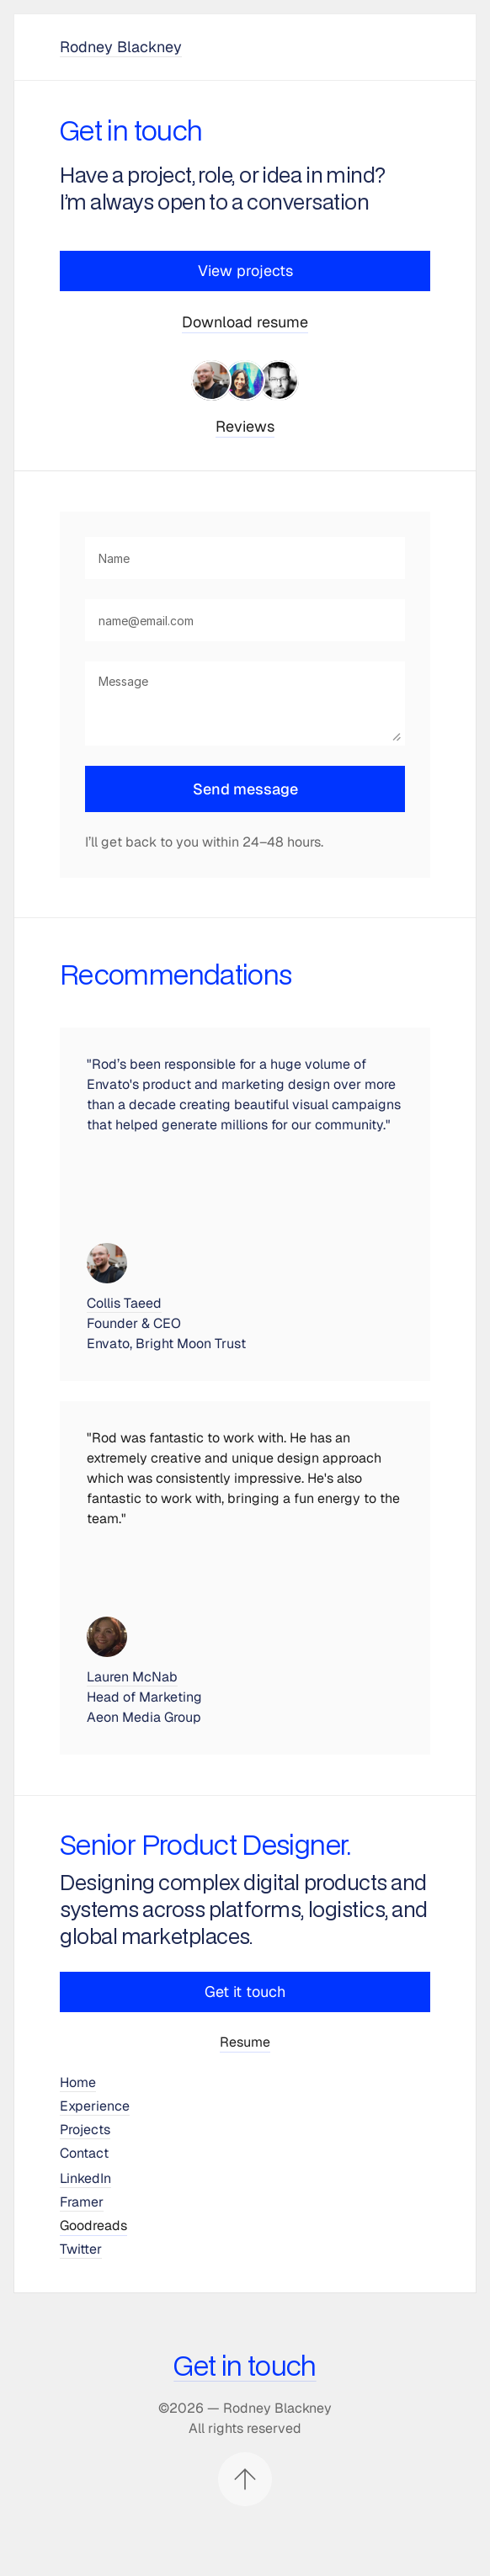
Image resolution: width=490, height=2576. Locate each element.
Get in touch (244, 2367)
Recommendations (175, 976)
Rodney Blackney (121, 46)
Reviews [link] (245, 426)
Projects (85, 2129)
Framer (82, 2202)
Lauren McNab (132, 1677)
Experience (95, 2106)
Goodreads (93, 2225)
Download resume (245, 322)
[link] (245, 380)
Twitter (81, 2249)
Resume (245, 2042)
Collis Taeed (124, 1303)
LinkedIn (85, 2178)
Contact (84, 2153)
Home (78, 2082)
